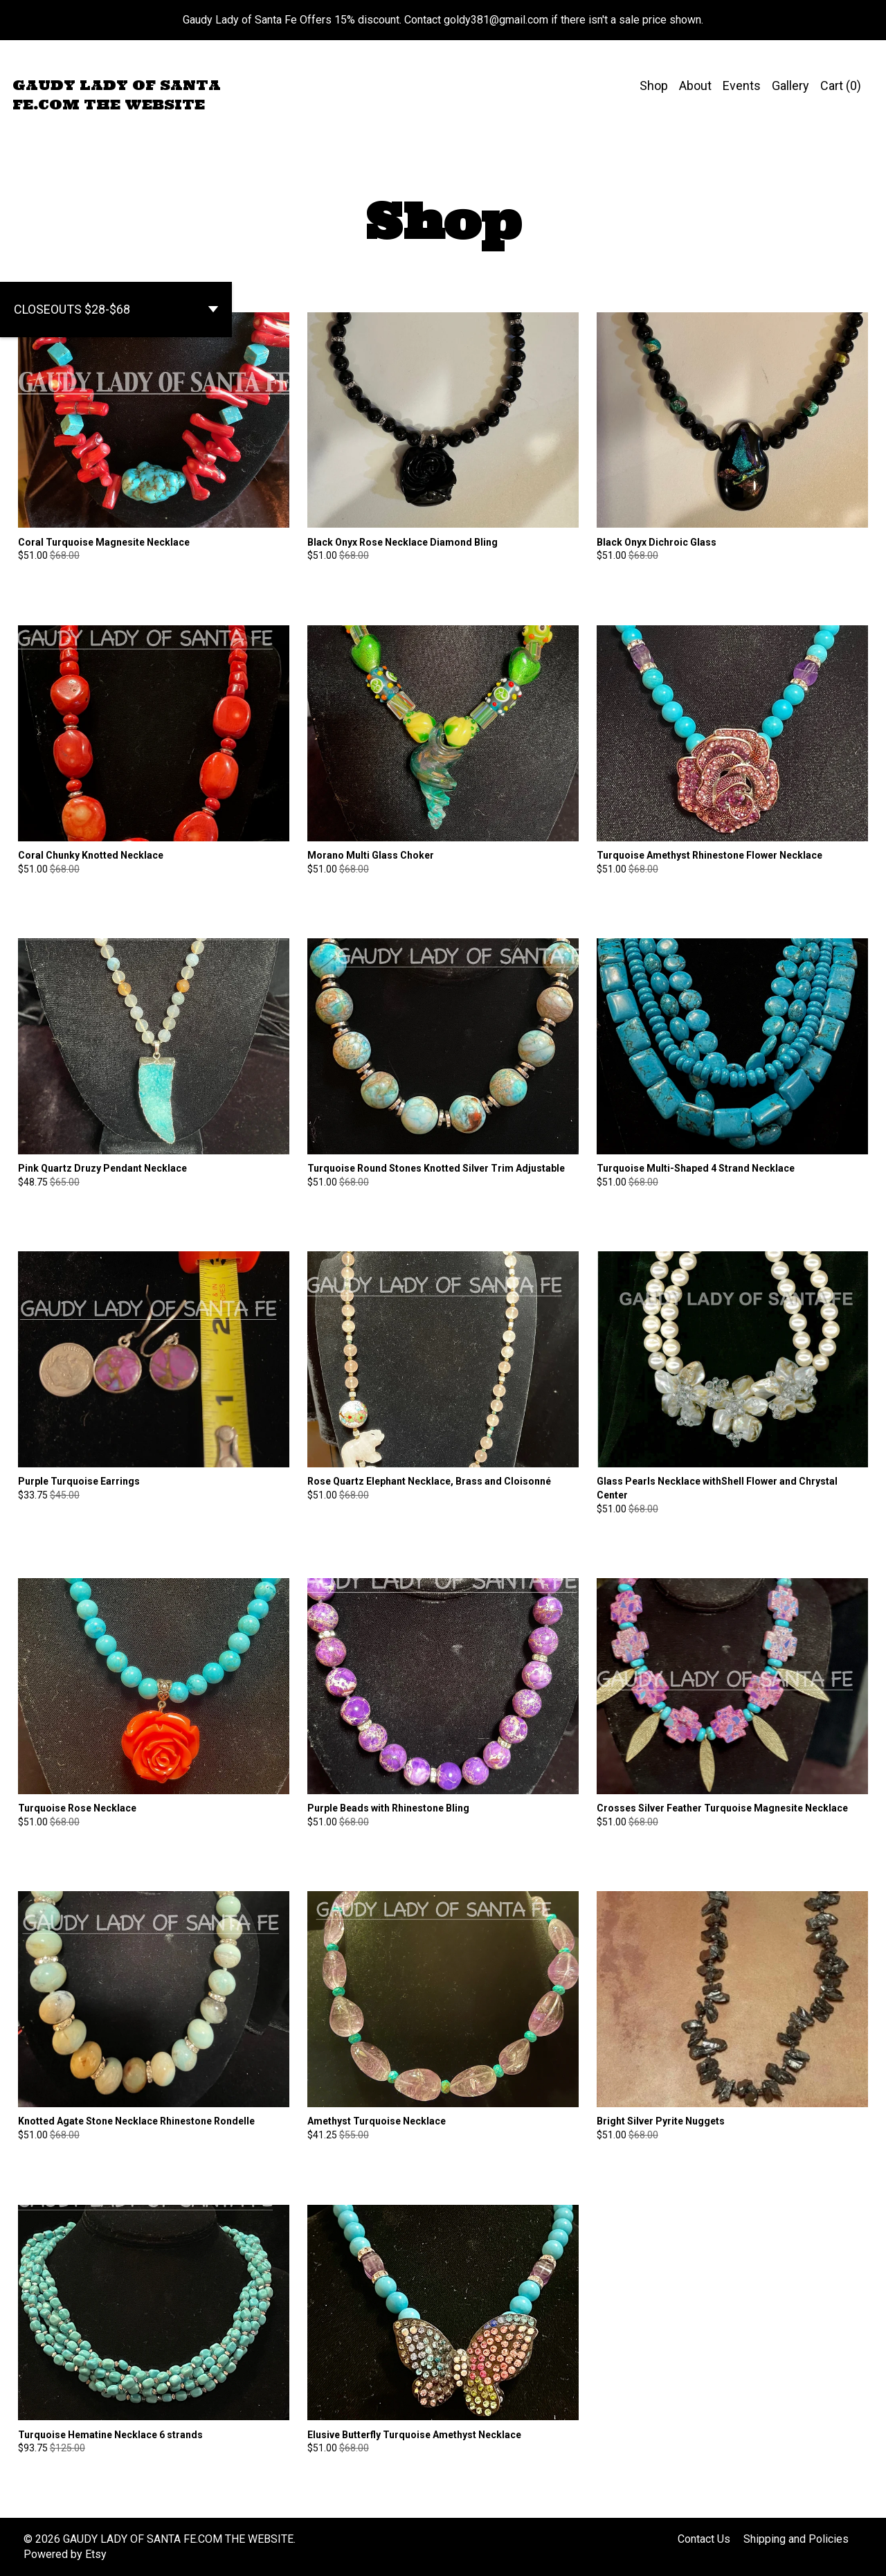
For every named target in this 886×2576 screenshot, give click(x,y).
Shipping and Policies (796, 2539)
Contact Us (704, 2539)
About (695, 85)
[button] (116, 309)
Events (742, 85)
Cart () (840, 85)
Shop (654, 85)
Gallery (790, 85)
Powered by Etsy (65, 2554)
